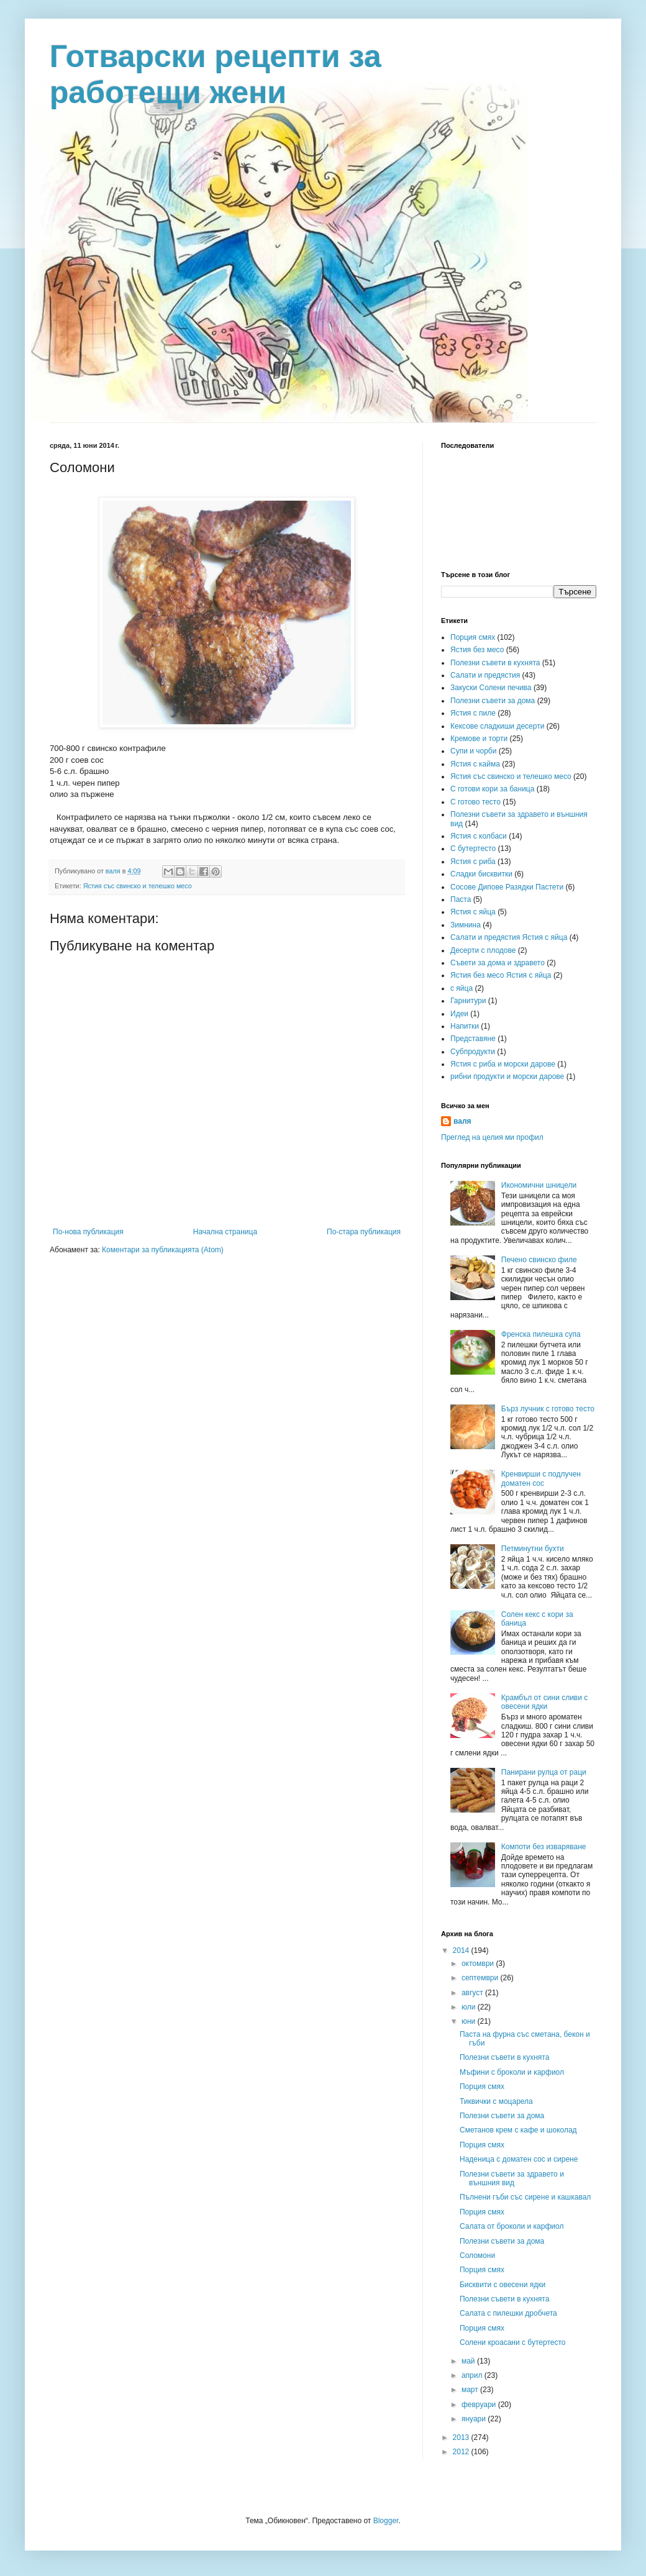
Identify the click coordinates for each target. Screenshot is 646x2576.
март (471, 2389)
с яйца (461, 988)
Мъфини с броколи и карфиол (512, 2072)
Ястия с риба (473, 861)
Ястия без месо (477, 649)
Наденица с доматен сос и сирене (519, 2159)
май (469, 2361)
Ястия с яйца (473, 912)
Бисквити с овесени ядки (502, 2284)
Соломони (477, 2255)
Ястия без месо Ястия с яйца (501, 975)
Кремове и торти (478, 738)
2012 (462, 2451)
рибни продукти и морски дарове (507, 1076)
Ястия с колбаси (478, 836)
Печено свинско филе (539, 1259)
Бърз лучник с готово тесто (547, 1408)
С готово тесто (475, 802)
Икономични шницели (539, 1185)
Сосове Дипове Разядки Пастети (506, 887)
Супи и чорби (473, 751)
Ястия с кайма (475, 764)
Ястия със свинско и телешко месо (137, 886)
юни (470, 2021)
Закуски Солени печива (491, 687)
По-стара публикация (364, 1231)
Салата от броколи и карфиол (511, 2226)
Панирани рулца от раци (543, 1772)
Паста (460, 899)
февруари (480, 2404)
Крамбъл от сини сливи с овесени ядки (544, 1702)
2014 (462, 1950)
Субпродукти (472, 1051)
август (473, 1992)
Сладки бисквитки (481, 874)
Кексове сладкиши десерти (497, 726)
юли (470, 2007)
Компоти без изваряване (543, 1846)
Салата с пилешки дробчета (508, 2313)
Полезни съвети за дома (492, 700)
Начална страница (225, 1231)
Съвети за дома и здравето (497, 962)
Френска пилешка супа (541, 1334)
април (473, 2375)
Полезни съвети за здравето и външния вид (512, 2178)
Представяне (473, 1038)
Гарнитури (468, 1000)
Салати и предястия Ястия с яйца (508, 937)
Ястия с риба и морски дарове (502, 1064)
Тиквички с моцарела (496, 2101)
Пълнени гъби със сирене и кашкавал (525, 2197)
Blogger (386, 2520)
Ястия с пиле (473, 713)
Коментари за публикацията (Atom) (163, 1249)
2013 (462, 2437)
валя (462, 1121)
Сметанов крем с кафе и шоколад (518, 2130)
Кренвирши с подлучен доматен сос (541, 1478)
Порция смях (472, 637)
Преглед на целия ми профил (492, 1137)
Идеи (459, 1013)
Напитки (464, 1026)
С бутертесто (473, 848)
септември (481, 1977)
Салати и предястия (485, 675)
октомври (479, 1963)
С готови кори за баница (492, 789)
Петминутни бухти (532, 1548)
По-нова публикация (88, 1231)
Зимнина (465, 925)
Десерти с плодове (483, 950)
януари (475, 2418)
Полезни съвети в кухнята (495, 662)
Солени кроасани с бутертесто (512, 2342)
